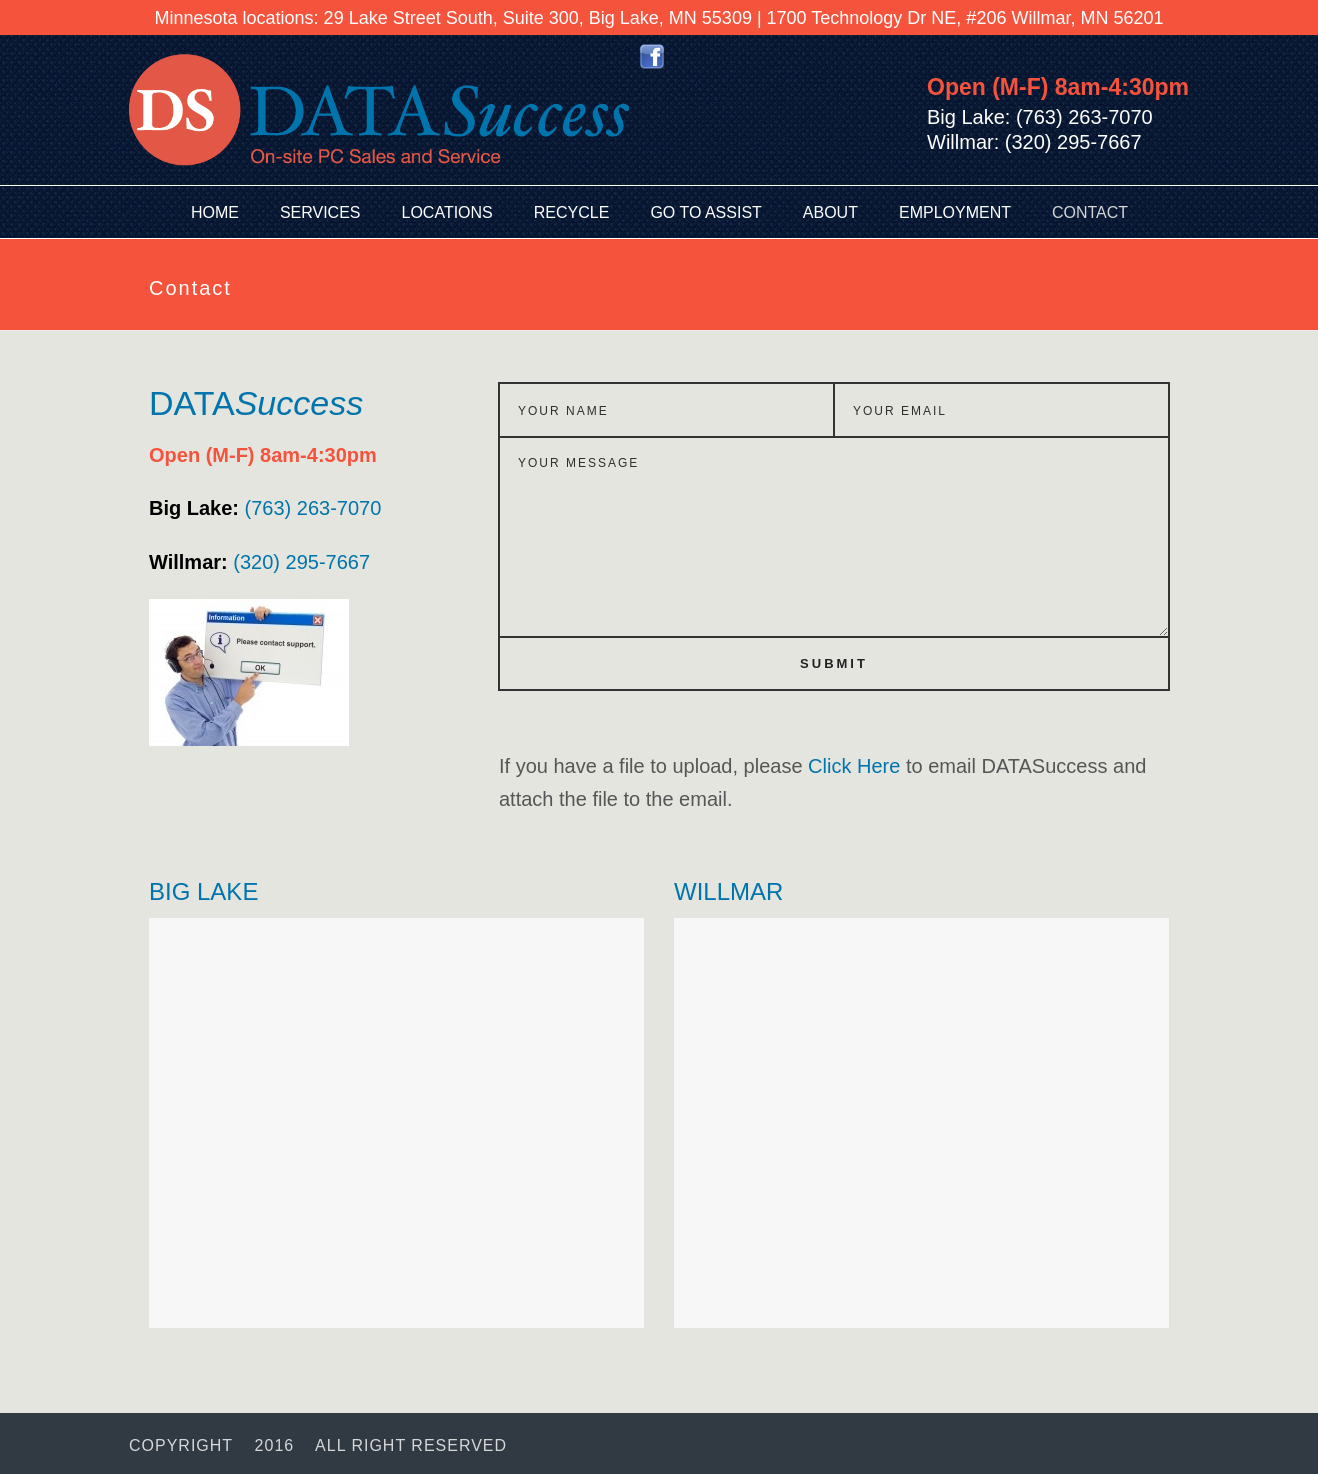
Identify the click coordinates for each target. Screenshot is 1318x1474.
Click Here (854, 766)
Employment (955, 212)
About (830, 212)
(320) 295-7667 (259, 562)
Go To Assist (705, 212)
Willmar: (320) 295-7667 (1034, 142)
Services (320, 212)
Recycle (572, 212)
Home (215, 212)
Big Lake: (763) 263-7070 (1040, 117)
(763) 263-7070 (265, 508)
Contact (1090, 212)
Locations (447, 212)
